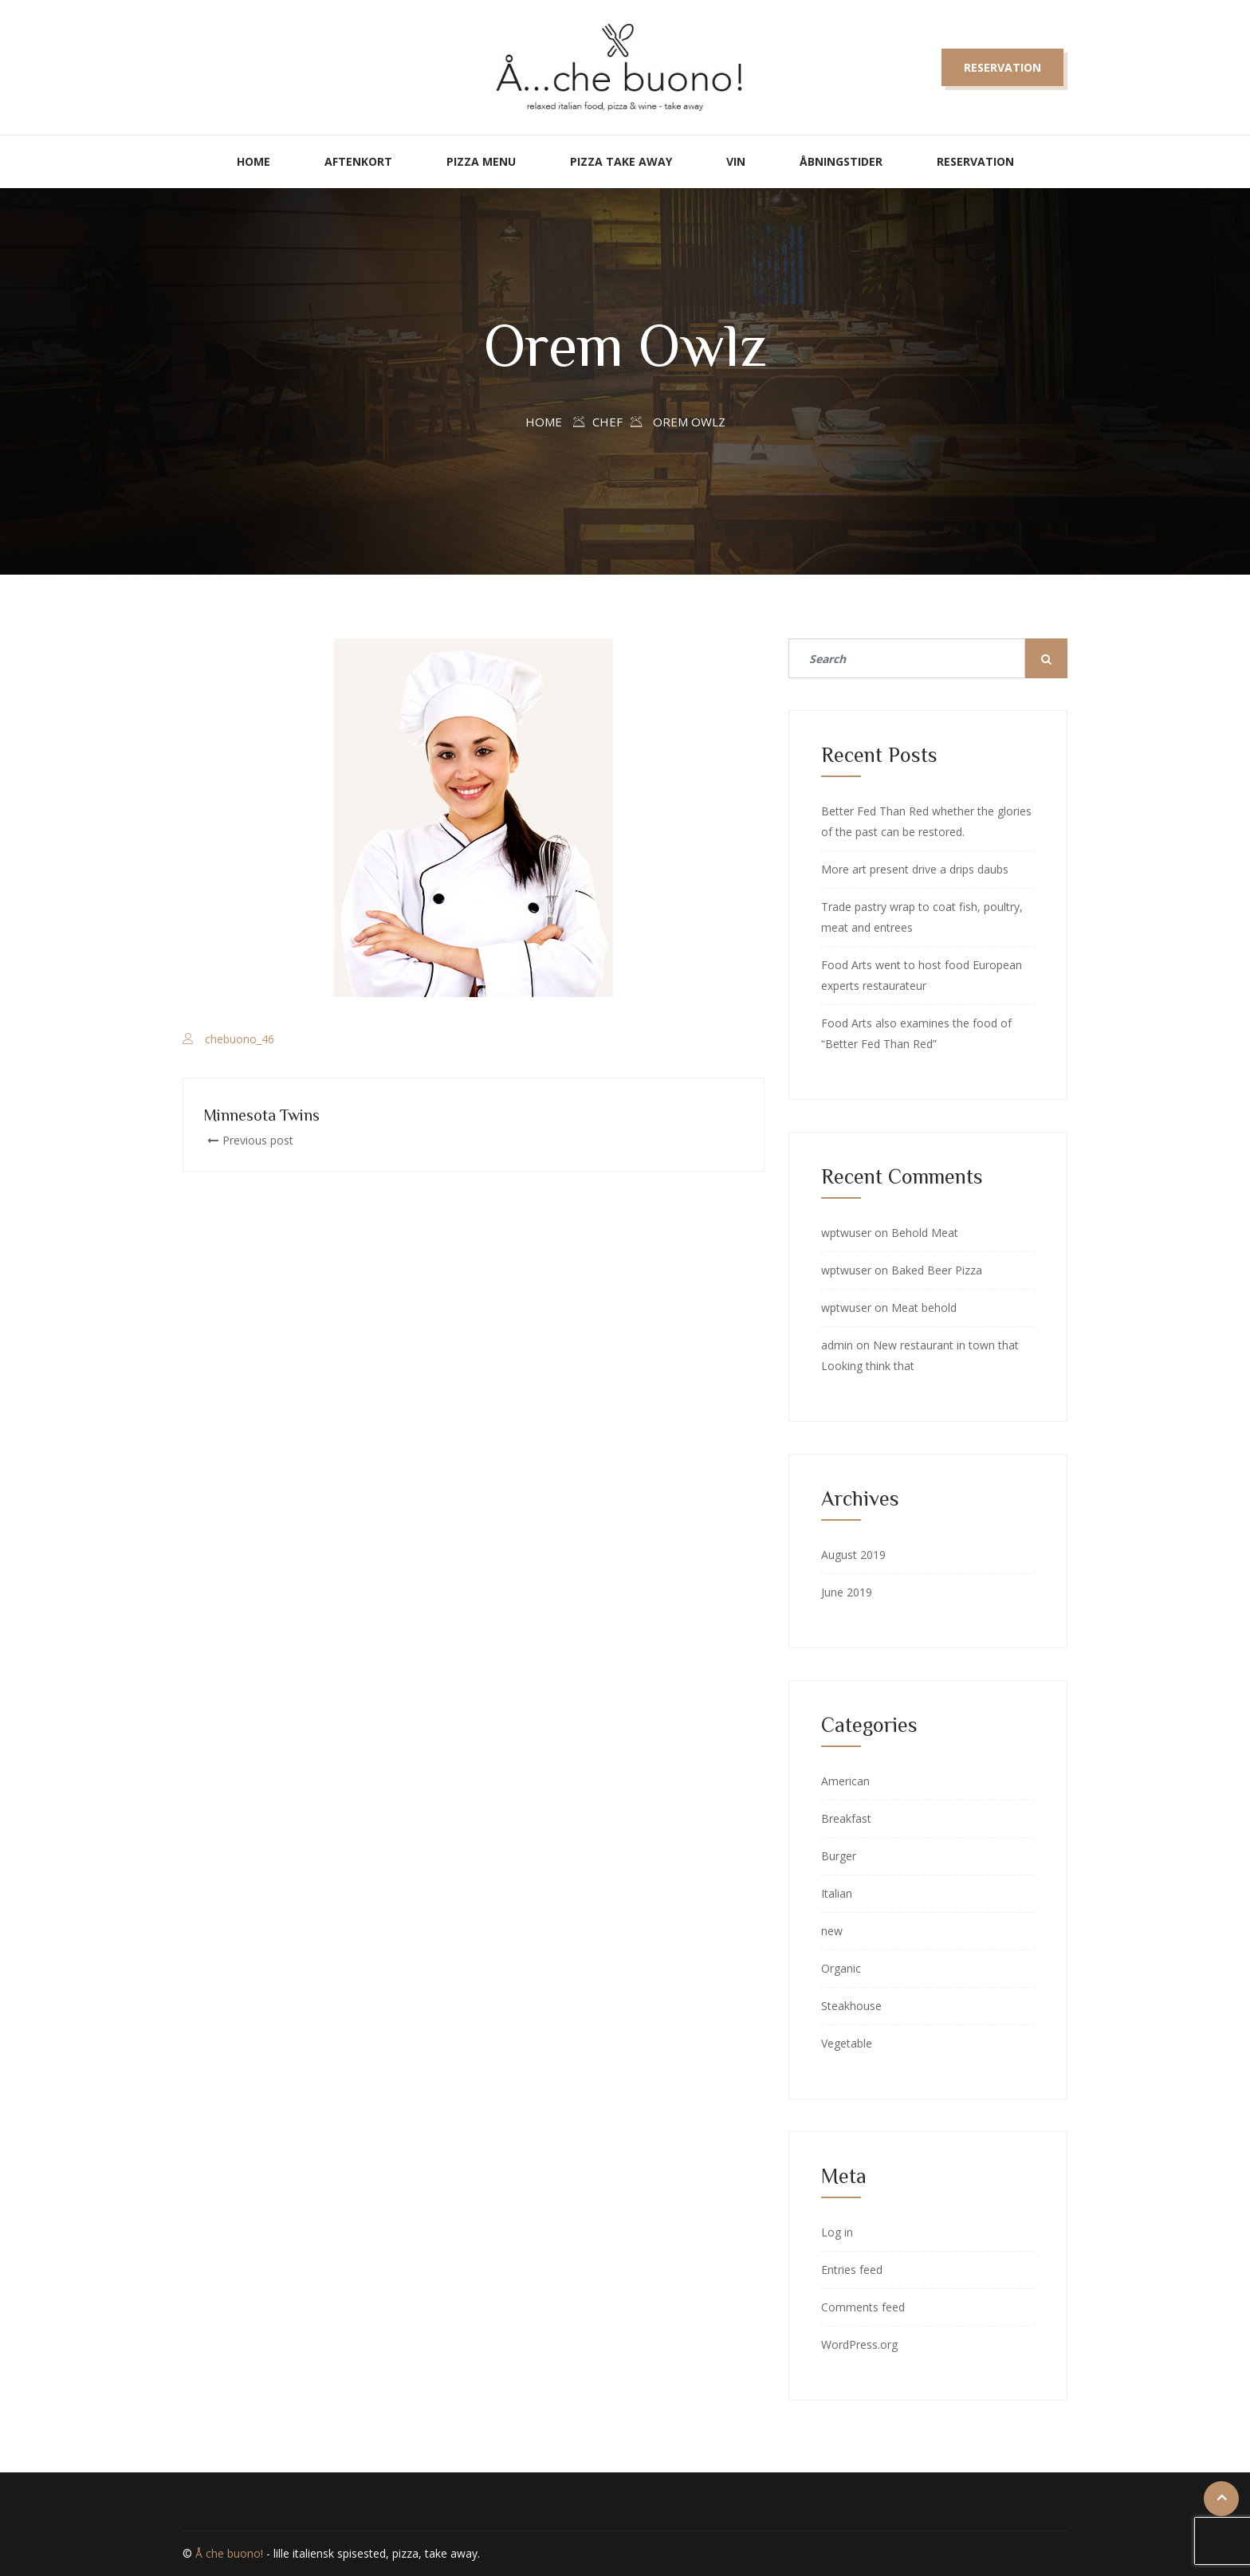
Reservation (1002, 67)
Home (253, 161)
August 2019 (853, 1554)
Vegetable (846, 2043)
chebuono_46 (239, 1038)
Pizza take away (621, 161)
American (845, 1781)
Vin (735, 161)
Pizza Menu (481, 161)
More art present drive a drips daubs (914, 869)
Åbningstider (841, 161)
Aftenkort (358, 161)
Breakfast (846, 1818)
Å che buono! (229, 2553)
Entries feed (851, 2269)
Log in (837, 2232)
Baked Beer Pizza (936, 1270)
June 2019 (846, 1592)
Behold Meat (924, 1232)
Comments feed (863, 2307)
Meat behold (924, 1307)
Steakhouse (851, 2005)
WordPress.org (859, 2344)
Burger (838, 1855)
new (832, 1930)
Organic (841, 1968)
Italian (836, 1893)
